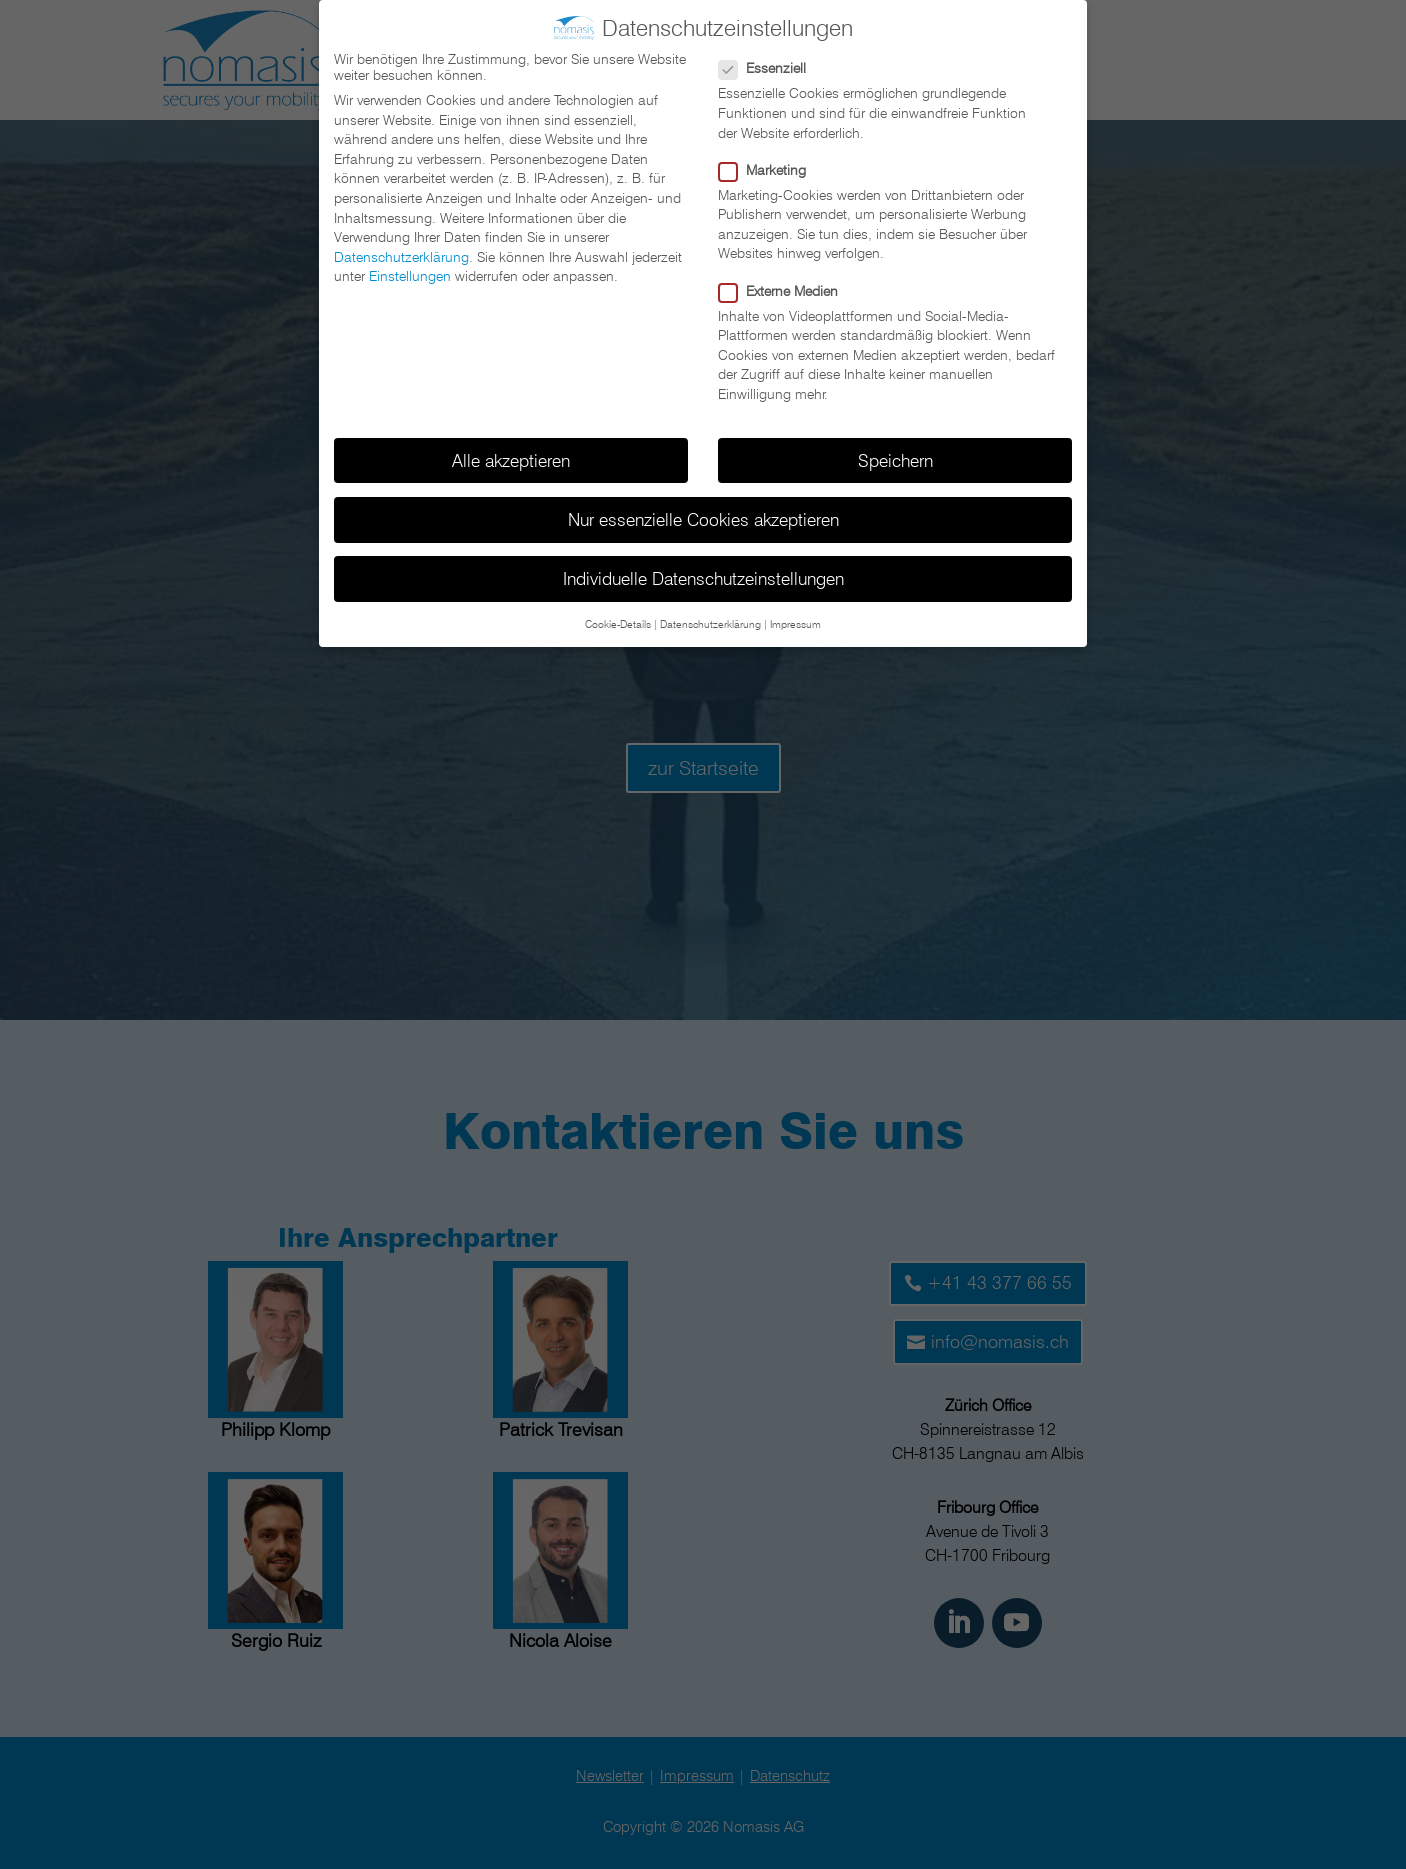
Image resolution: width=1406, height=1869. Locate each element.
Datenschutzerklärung (401, 254)
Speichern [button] (895, 457)
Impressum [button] (795, 622)
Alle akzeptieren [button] (511, 457)
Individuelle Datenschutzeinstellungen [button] (703, 575)
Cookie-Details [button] (618, 622)
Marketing (770, 167)
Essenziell (770, 66)
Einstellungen (410, 274)
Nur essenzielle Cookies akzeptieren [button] (703, 516)
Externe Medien (786, 288)
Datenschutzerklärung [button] (710, 622)
